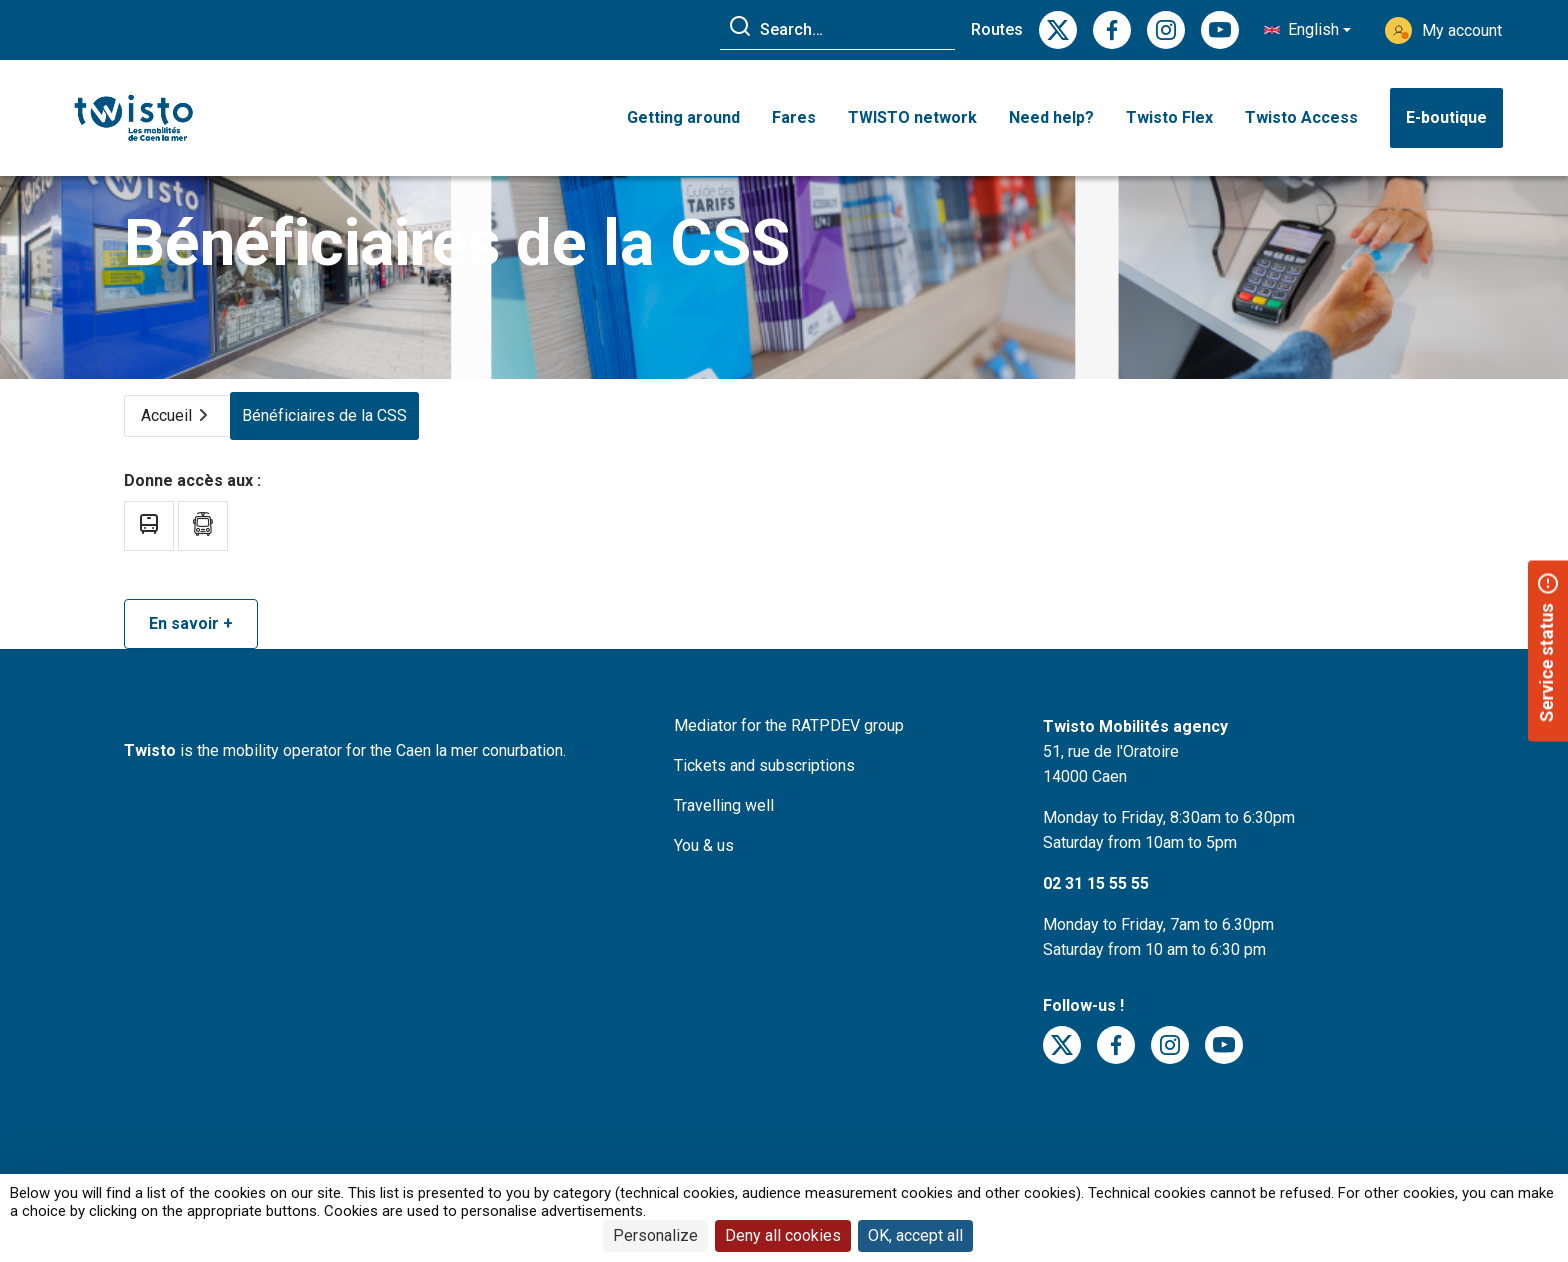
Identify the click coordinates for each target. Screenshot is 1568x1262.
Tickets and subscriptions (764, 794)
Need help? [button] (1051, 117)
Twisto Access (1301, 117)
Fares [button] (794, 117)
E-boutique (1446, 117)
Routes (997, 29)
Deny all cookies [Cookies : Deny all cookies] (783, 1235)
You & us (704, 874)
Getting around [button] (683, 117)
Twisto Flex (1169, 117)
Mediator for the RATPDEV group (789, 754)
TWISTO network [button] (912, 117)
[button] (1307, 30)
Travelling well (724, 834)
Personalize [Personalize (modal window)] (655, 1235)
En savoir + (191, 652)
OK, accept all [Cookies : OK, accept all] (915, 1235)
